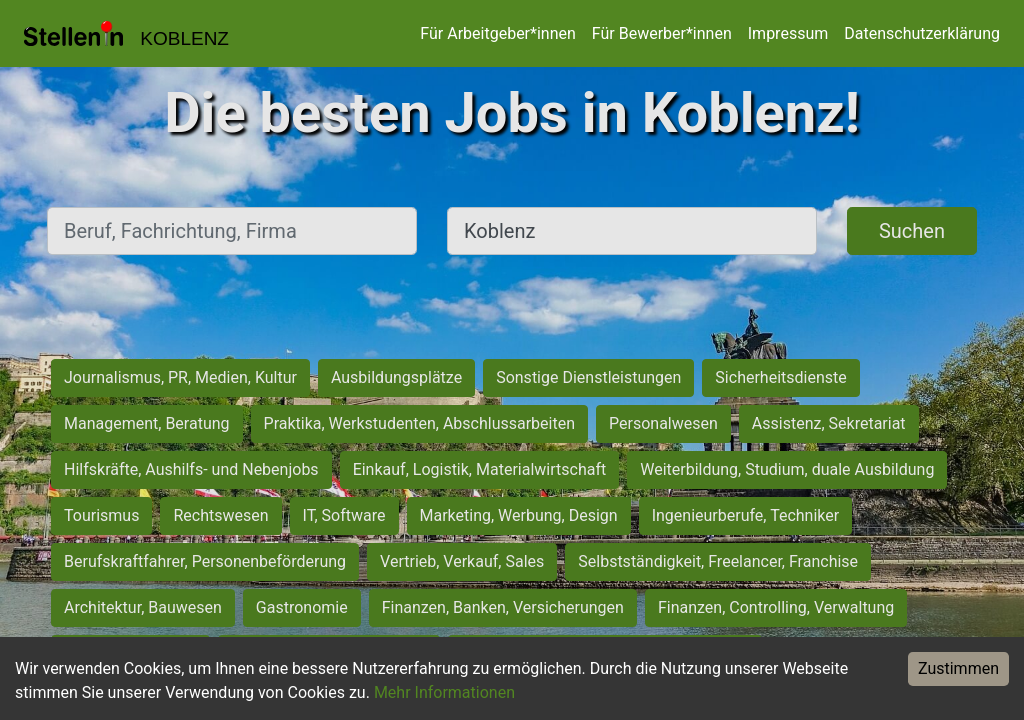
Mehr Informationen (444, 692)
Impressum (788, 33)
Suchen (912, 231)
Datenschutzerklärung (922, 33)
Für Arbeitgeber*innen (497, 33)
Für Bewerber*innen (662, 33)
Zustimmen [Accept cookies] (958, 668)
